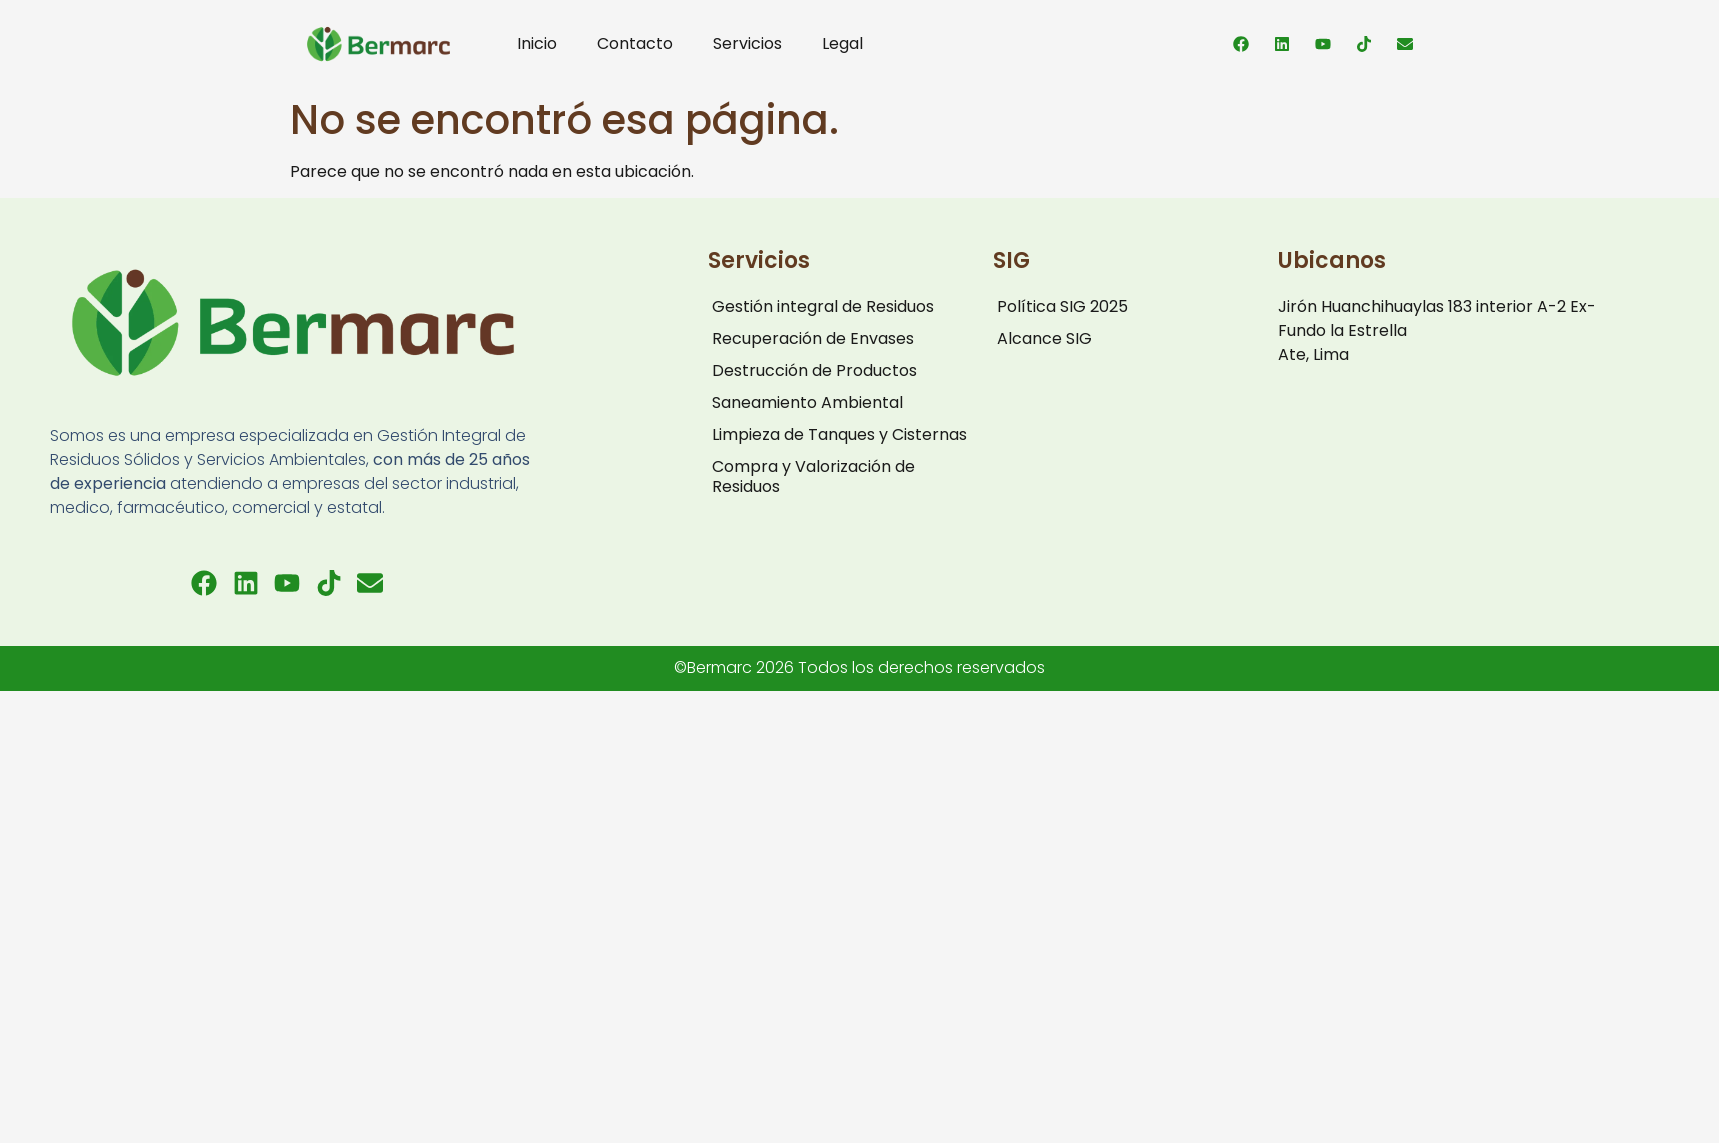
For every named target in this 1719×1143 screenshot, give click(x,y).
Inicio (537, 43)
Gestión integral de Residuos (823, 306)
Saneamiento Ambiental (807, 402)
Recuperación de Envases (813, 338)
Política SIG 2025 (1062, 306)
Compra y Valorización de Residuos (813, 476)
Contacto (635, 43)
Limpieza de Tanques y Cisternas (839, 434)
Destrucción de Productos (814, 370)
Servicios (747, 43)
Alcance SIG (1044, 338)
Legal (842, 43)
